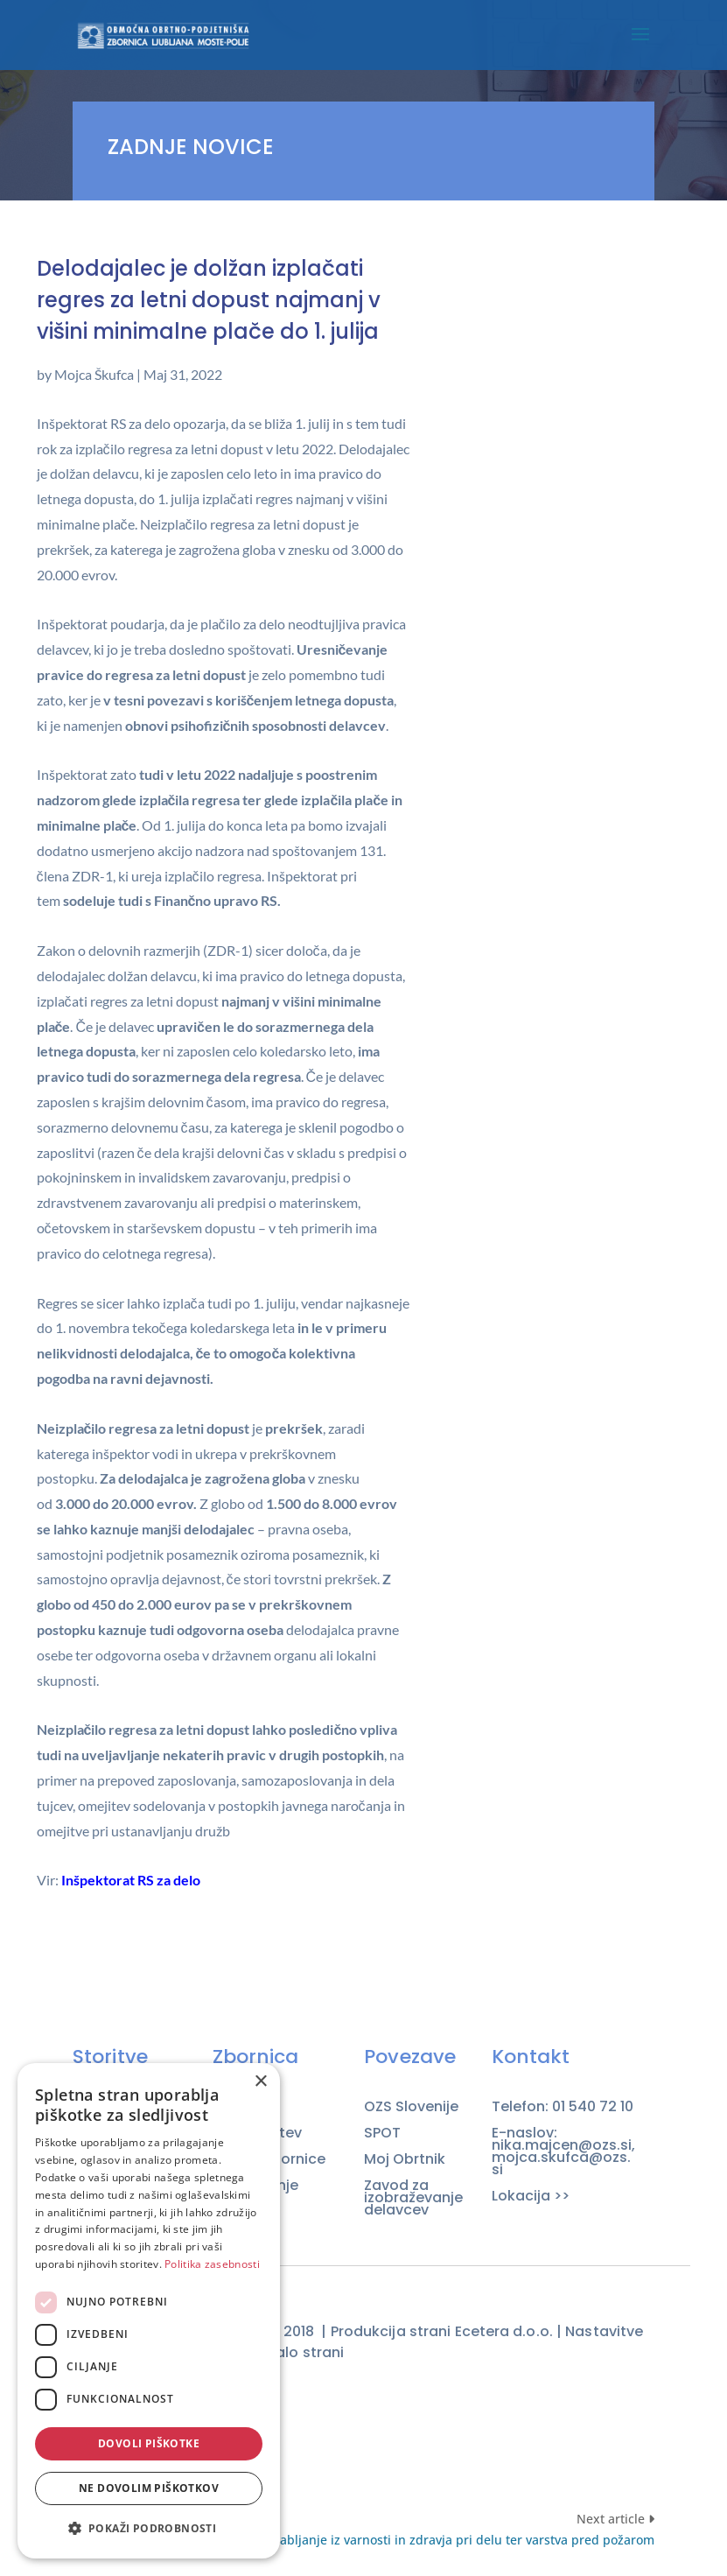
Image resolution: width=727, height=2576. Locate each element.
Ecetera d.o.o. (504, 2331)
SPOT (382, 2133)
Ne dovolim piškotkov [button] (149, 2488)
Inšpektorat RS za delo (130, 1879)
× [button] (260, 2081)
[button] (148, 2528)
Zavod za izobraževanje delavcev (413, 2197)
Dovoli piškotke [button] (148, 2443)
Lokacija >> (531, 2196)
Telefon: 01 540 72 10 (562, 2107)
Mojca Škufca (94, 374)
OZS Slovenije (411, 2107)
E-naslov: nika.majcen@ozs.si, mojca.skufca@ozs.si (563, 2151)
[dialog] (148, 2310)
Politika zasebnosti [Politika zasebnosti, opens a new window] (212, 2264)
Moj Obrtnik (404, 2159)
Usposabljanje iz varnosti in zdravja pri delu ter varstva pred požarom (449, 2539)
